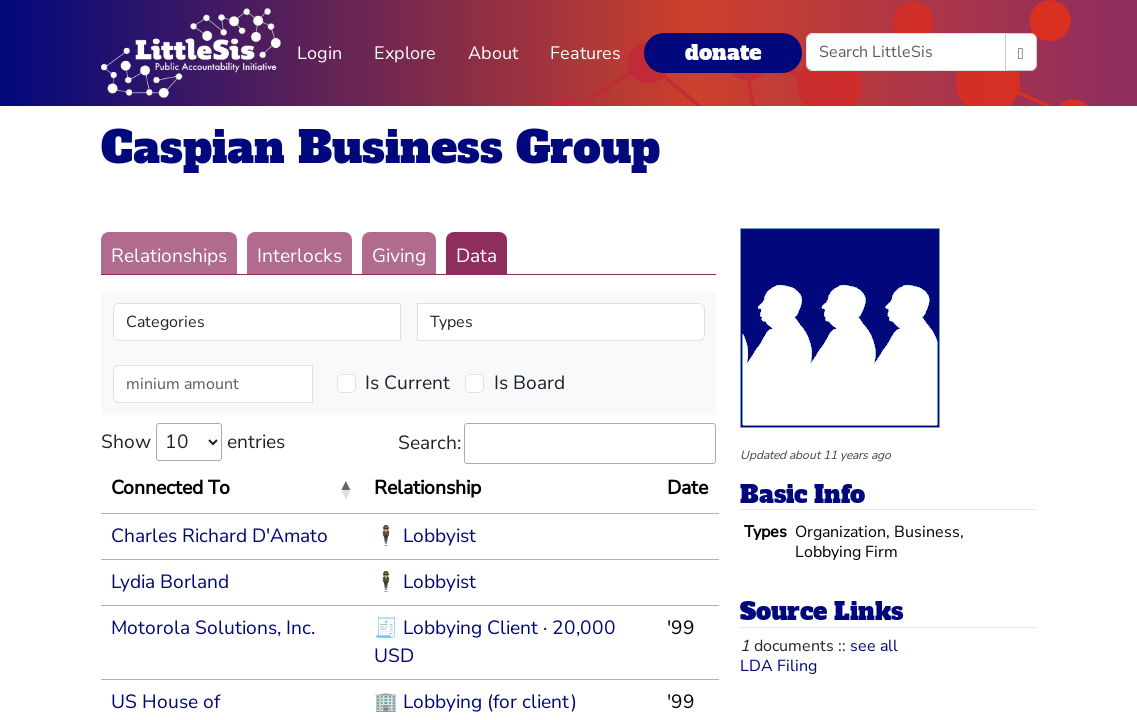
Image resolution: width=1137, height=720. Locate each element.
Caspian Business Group (380, 147)
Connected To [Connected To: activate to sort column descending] (170, 488)
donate (723, 52)
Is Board (529, 383)
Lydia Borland (170, 582)
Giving (399, 256)
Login (319, 53)
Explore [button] (405, 53)
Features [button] (585, 53)
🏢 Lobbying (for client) (475, 702)
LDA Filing (778, 666)
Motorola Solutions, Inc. (213, 628)
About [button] (493, 53)
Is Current (407, 383)
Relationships (169, 256)
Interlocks (299, 256)
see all (874, 646)
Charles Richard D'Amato (219, 536)
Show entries (193, 442)
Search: (557, 443)
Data (476, 256)
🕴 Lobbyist (425, 536)
